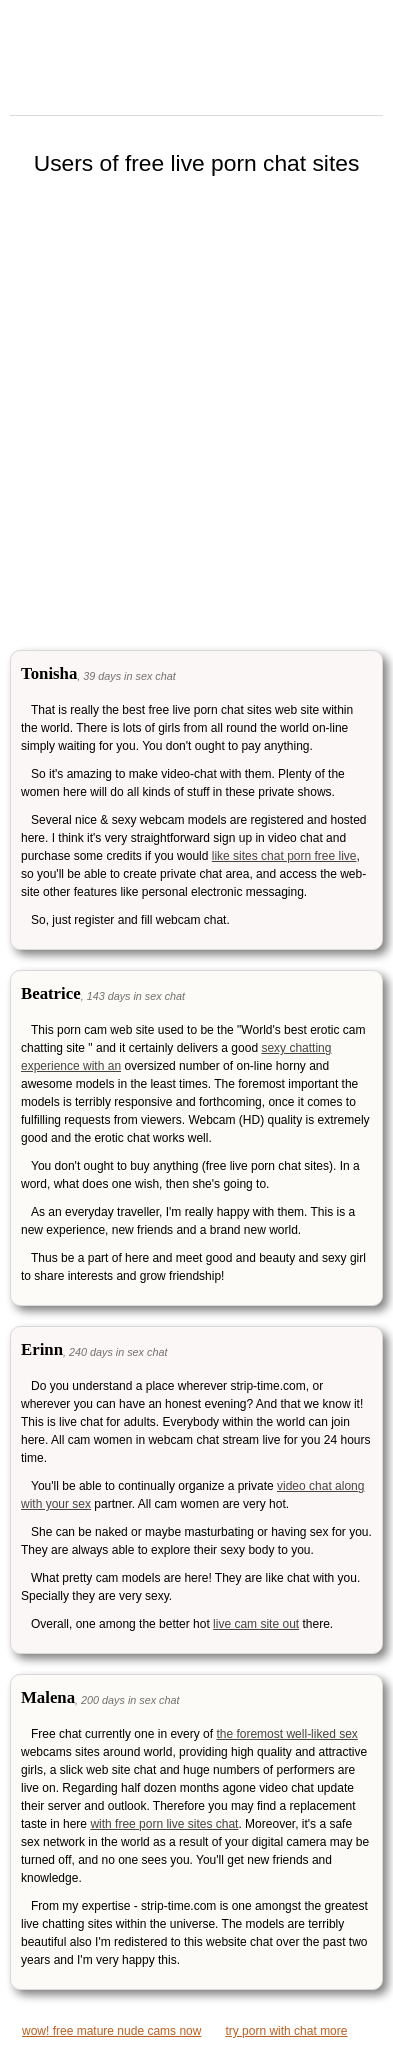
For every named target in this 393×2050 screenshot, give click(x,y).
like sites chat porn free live (284, 856)
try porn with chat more (286, 2031)
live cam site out (256, 1624)
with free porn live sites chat (164, 1824)
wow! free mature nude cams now (111, 2031)
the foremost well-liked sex (286, 1734)
